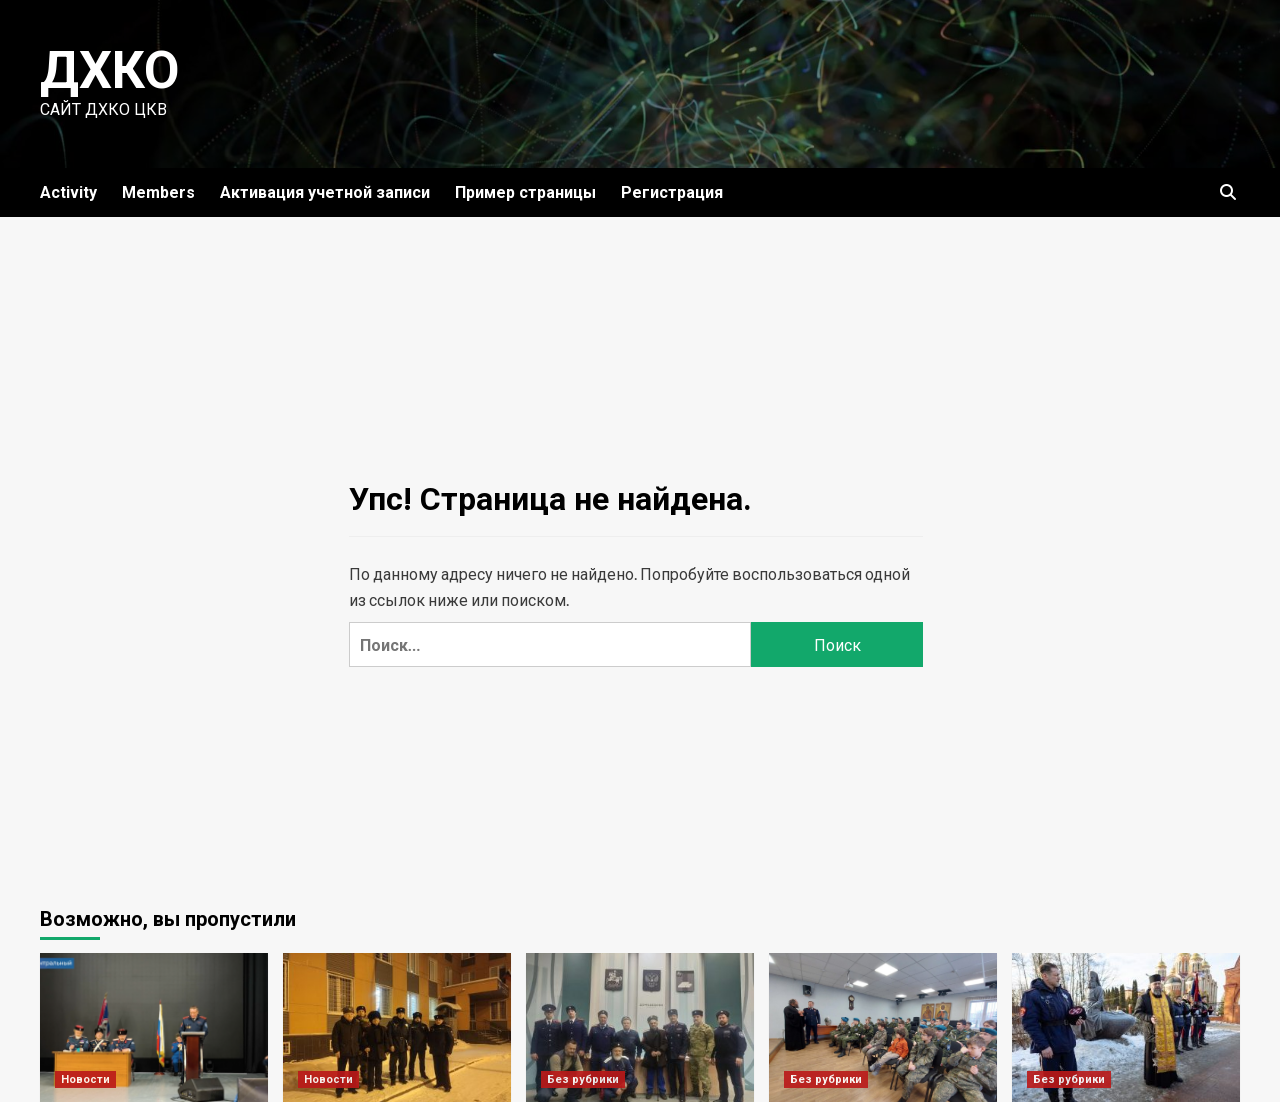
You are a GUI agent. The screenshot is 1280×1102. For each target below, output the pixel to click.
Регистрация (672, 192)
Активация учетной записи (325, 192)
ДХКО (110, 70)
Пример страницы (525, 192)
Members (158, 192)
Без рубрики (583, 1079)
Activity (68, 192)
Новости (85, 1079)
